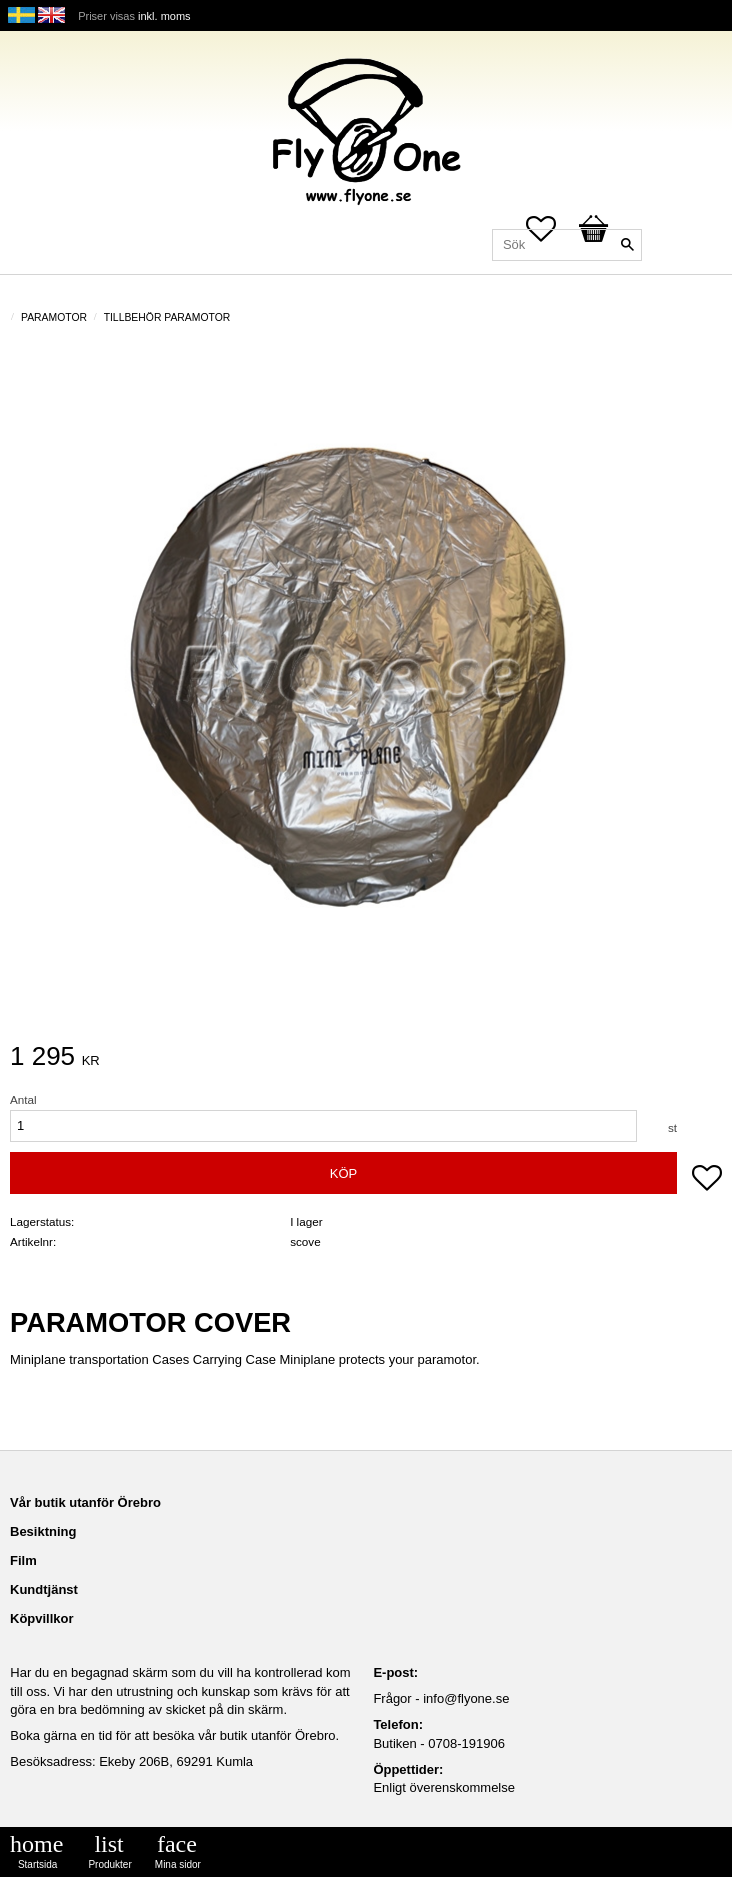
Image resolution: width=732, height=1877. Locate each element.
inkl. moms (164, 16)
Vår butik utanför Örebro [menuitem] (85, 1502)
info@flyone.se (466, 1698)
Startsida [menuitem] (37, 1864)
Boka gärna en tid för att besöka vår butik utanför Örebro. (174, 1735)
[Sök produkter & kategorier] (567, 245)
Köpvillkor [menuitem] (42, 1618)
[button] (707, 1180)
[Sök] (627, 245)
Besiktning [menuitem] (43, 1531)
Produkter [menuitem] (109, 1864)
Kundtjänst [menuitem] (44, 1589)
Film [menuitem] (23, 1560)
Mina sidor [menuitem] (178, 1864)
